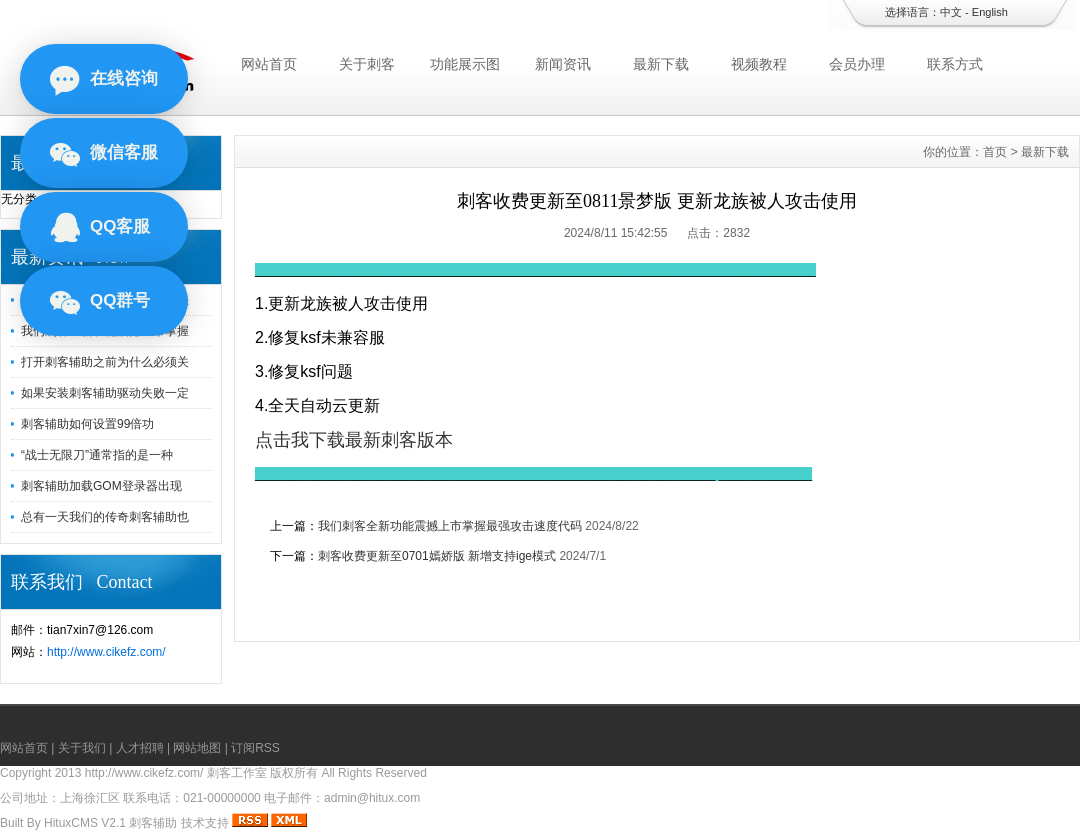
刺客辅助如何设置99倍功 (87, 424)
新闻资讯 (563, 64)
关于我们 (82, 748)
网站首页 (269, 64)
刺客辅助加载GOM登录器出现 (101, 486)
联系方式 (955, 64)
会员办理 (857, 64)
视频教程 (759, 64)
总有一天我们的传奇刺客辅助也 (105, 517)
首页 (995, 152)
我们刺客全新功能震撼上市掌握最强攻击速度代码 (450, 526)
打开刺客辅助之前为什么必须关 (105, 362)
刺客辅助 (153, 823)
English (990, 12)
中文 (951, 12)
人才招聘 (140, 748)
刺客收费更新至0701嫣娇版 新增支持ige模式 (437, 556)
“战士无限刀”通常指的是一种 (97, 455)
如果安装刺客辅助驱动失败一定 (105, 393)
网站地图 (197, 748)
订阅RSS (255, 748)
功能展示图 (465, 64)
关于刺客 (367, 64)
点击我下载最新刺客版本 (354, 440)
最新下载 (661, 64)
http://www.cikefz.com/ (106, 652)
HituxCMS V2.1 (85, 823)
